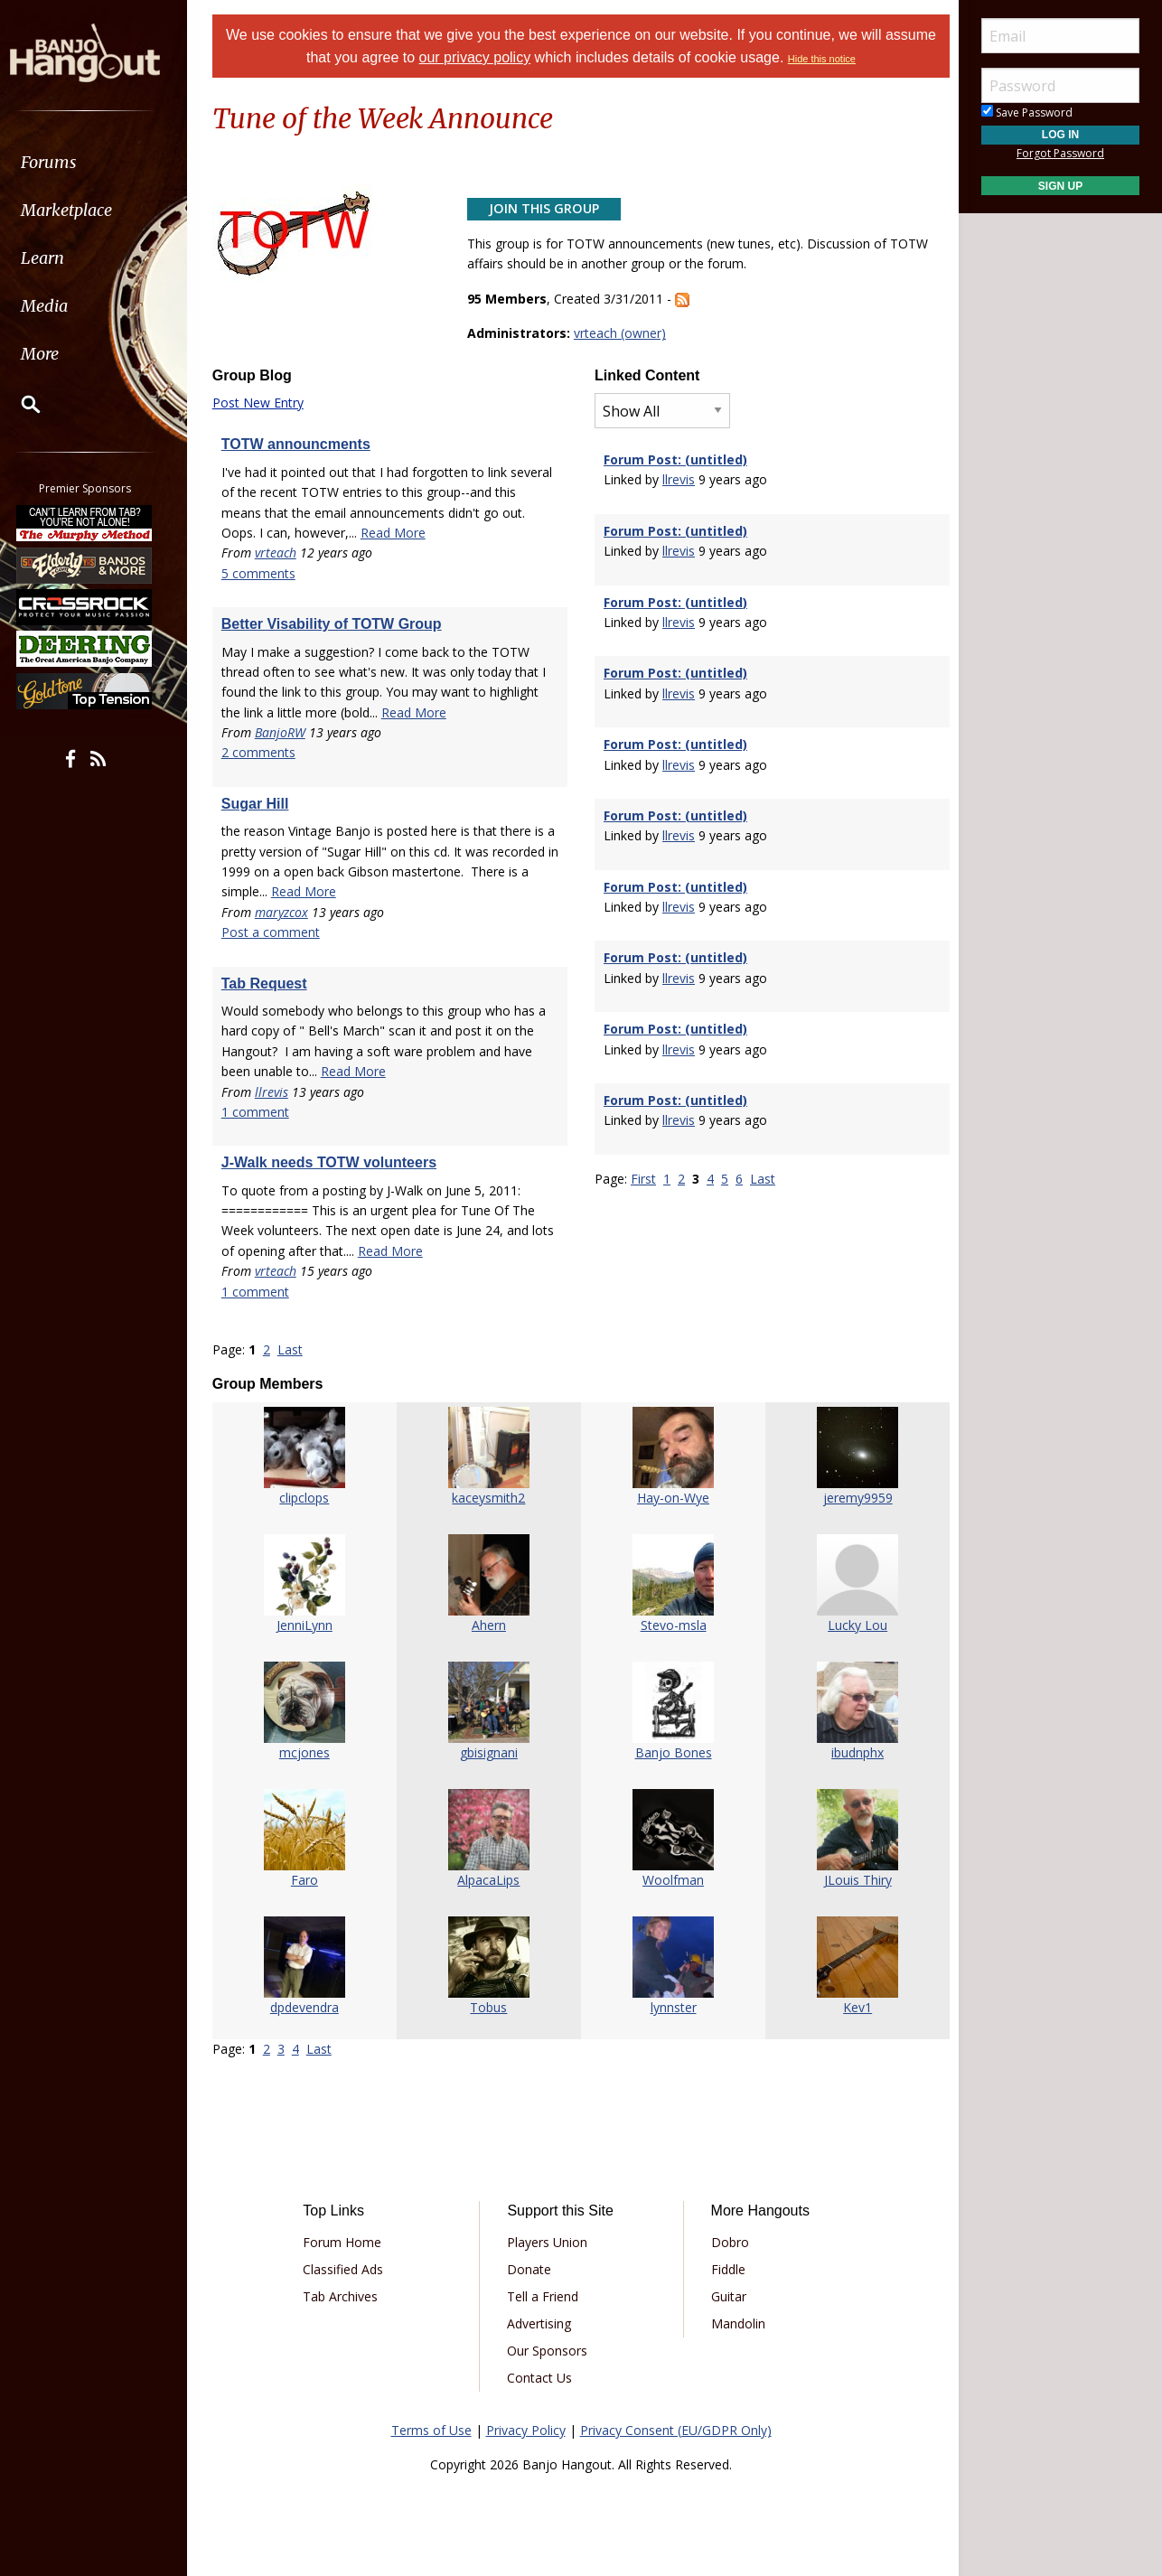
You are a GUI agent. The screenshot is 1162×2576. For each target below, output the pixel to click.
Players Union (549, 2242)
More (57, 353)
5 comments (263, 573)
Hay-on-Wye (672, 1497)
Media (61, 305)
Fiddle (726, 2269)
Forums (66, 162)
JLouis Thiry (854, 1879)
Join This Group (546, 208)
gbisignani (490, 1752)
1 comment (260, 1111)
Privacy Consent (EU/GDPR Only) (676, 2430)
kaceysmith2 (490, 1497)
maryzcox (286, 912)
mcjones (308, 1752)
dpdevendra (308, 2007)
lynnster (672, 2007)
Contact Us (541, 2377)
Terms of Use (431, 2430)
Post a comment (275, 932)
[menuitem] (101, 162)
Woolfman (672, 1879)
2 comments (263, 752)
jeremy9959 (854, 1497)
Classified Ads (347, 2269)
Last (294, 1349)
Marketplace (83, 210)
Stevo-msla (672, 1625)
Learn (59, 258)
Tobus (490, 2007)
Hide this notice (822, 58)
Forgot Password (1060, 153)
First (643, 1178)
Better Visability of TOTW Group (336, 624)
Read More (397, 532)
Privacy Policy (526, 2430)
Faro (308, 1879)
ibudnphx (854, 1752)
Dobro (728, 2242)
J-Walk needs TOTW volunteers (333, 1162)
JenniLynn (308, 1625)
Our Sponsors (549, 2350)
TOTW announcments (300, 444)
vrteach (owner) (622, 333)
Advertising (541, 2323)
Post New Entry (262, 402)
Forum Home (346, 2242)
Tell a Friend (544, 2296)
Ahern (490, 1625)
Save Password (1027, 112)
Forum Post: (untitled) (675, 459)
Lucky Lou (854, 1625)
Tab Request (269, 983)
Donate (531, 2269)
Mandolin (736, 2323)
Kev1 (853, 2007)
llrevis (276, 1092)
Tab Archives (344, 2296)
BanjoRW (284, 732)
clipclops (308, 1497)
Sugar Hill (260, 803)
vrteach (280, 552)
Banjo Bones (671, 1752)
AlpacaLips (490, 1879)
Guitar (727, 2296)
